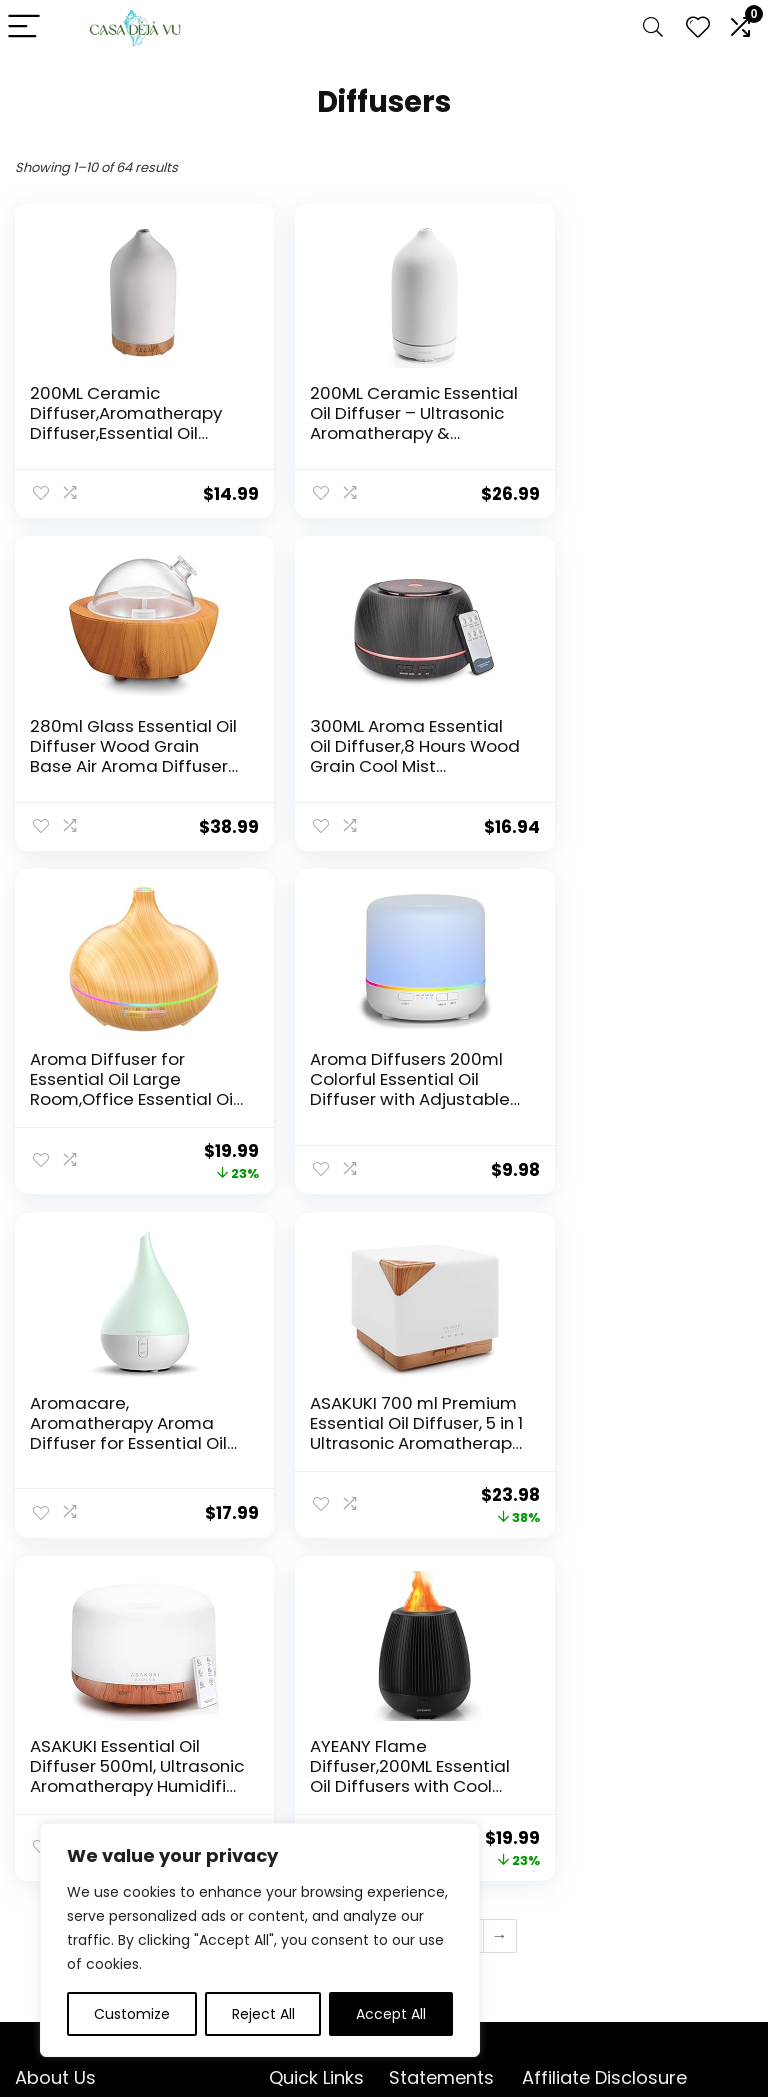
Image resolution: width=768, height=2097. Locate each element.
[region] (260, 1940)
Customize (132, 2014)
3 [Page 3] (334, 1593)
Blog (283, 1809)
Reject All (263, 2014)
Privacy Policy (436, 1781)
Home (290, 1781)
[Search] (653, 27)
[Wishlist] (698, 27)
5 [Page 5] (401, 1593)
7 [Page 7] (467, 1593)
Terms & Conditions (426, 1818)
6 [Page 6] (434, 1593)
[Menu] (24, 27)
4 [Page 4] (367, 1593)
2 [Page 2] (301, 1593)
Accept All (391, 2014)
